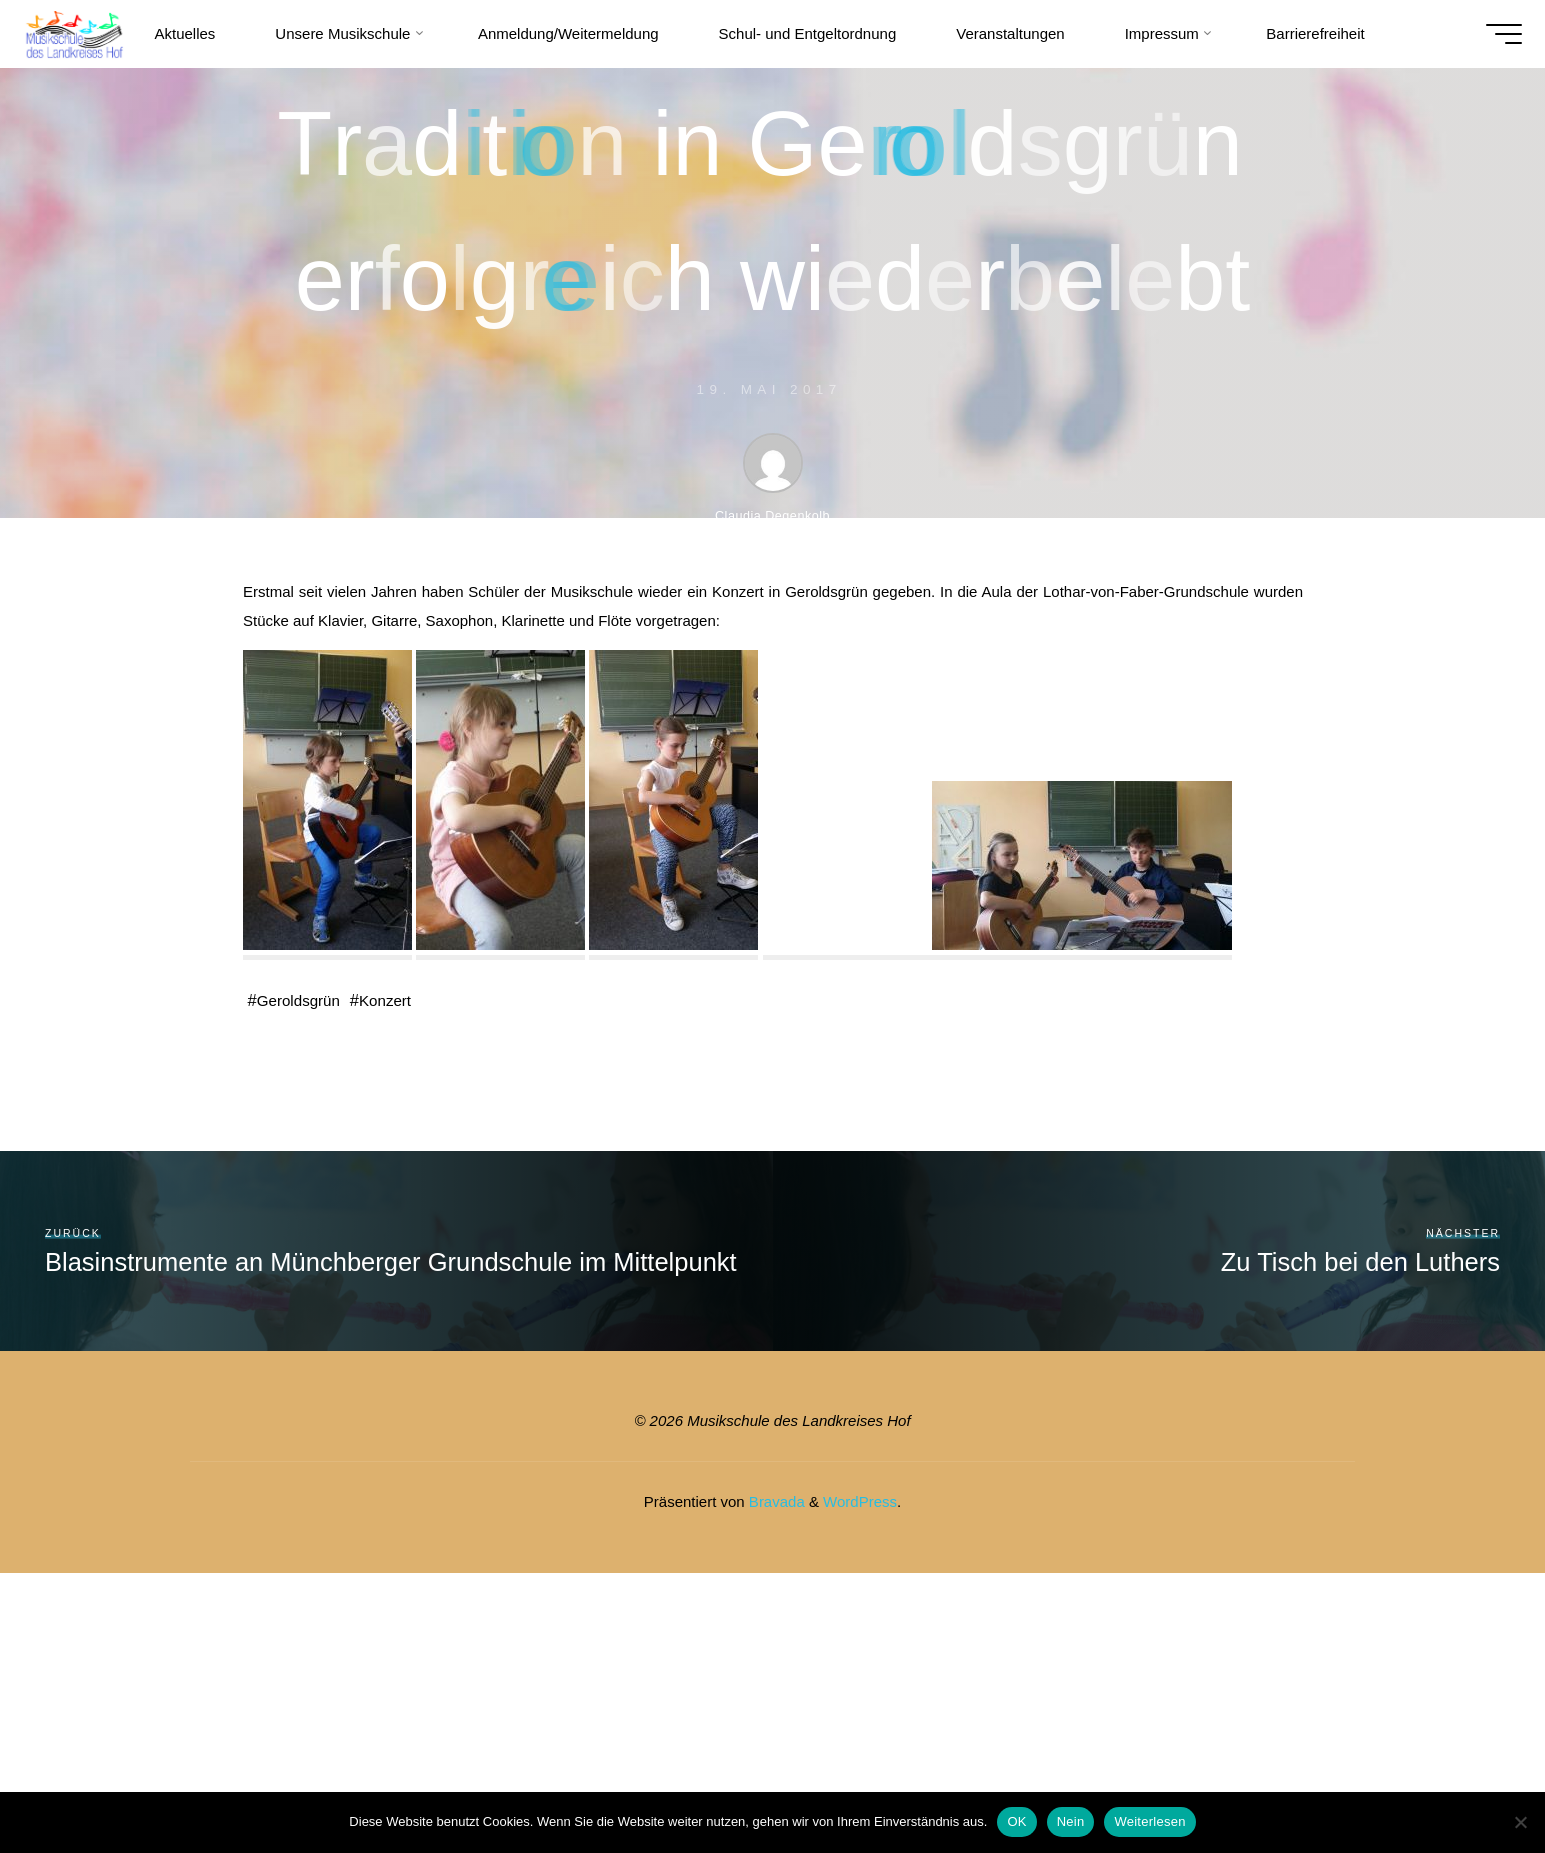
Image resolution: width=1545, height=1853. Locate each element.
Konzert (395, 1000)
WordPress (860, 1501)
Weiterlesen (1149, 1821)
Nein (1071, 1821)
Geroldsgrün (301, 1000)
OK (1016, 1821)
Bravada (775, 1501)
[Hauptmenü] (1490, 34)
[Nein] (1520, 1822)
